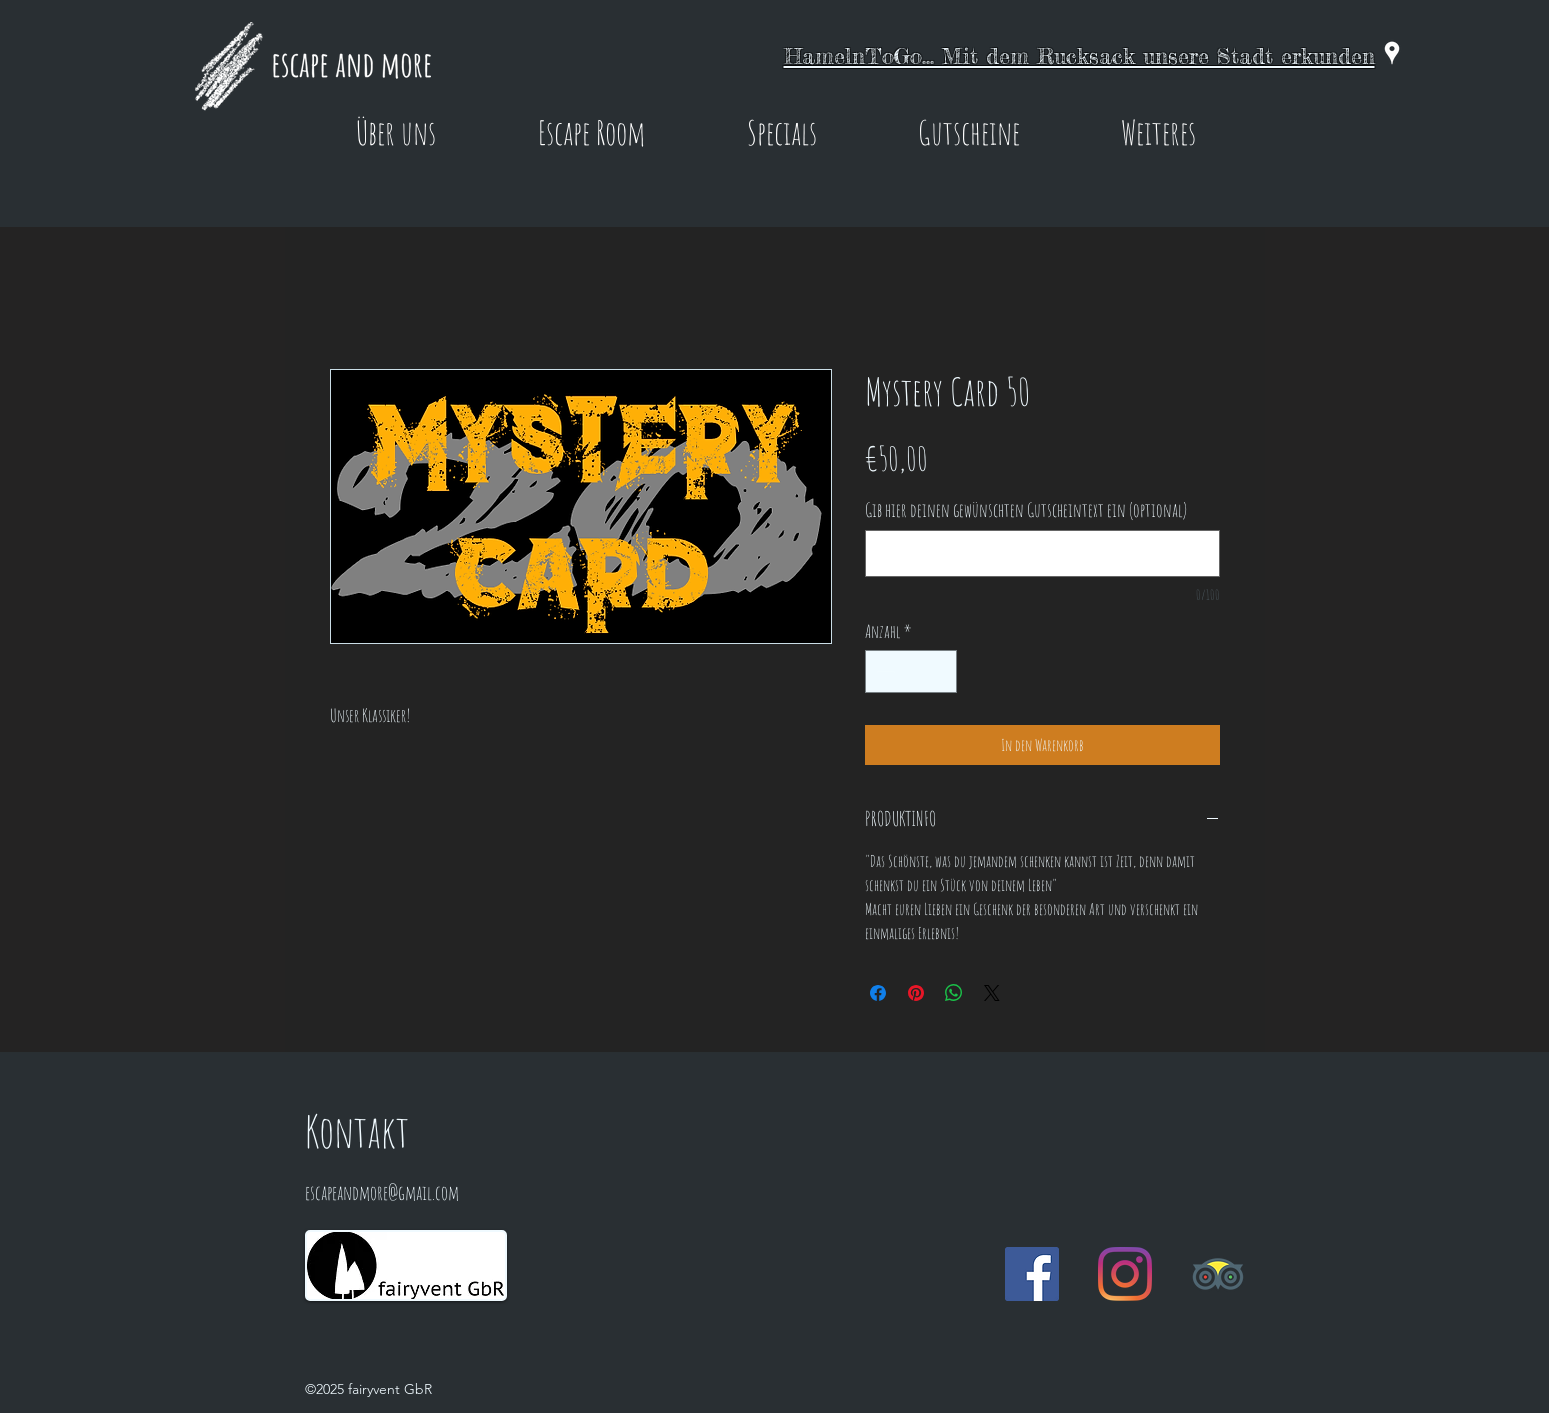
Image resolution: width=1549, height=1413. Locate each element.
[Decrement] (883, 671)
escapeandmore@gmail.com (382, 1192)
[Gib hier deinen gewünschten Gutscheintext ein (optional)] (1042, 553)
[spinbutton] (911, 671)
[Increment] (938, 671)
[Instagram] (1125, 1274)
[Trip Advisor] (1218, 1274)
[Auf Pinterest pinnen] (916, 993)
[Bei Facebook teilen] (878, 993)
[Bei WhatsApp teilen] (954, 993)
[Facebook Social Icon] (1032, 1274)
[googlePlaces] (1392, 53)
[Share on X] (992, 993)
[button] (396, 132)
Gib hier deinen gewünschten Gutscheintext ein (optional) (1026, 510)
